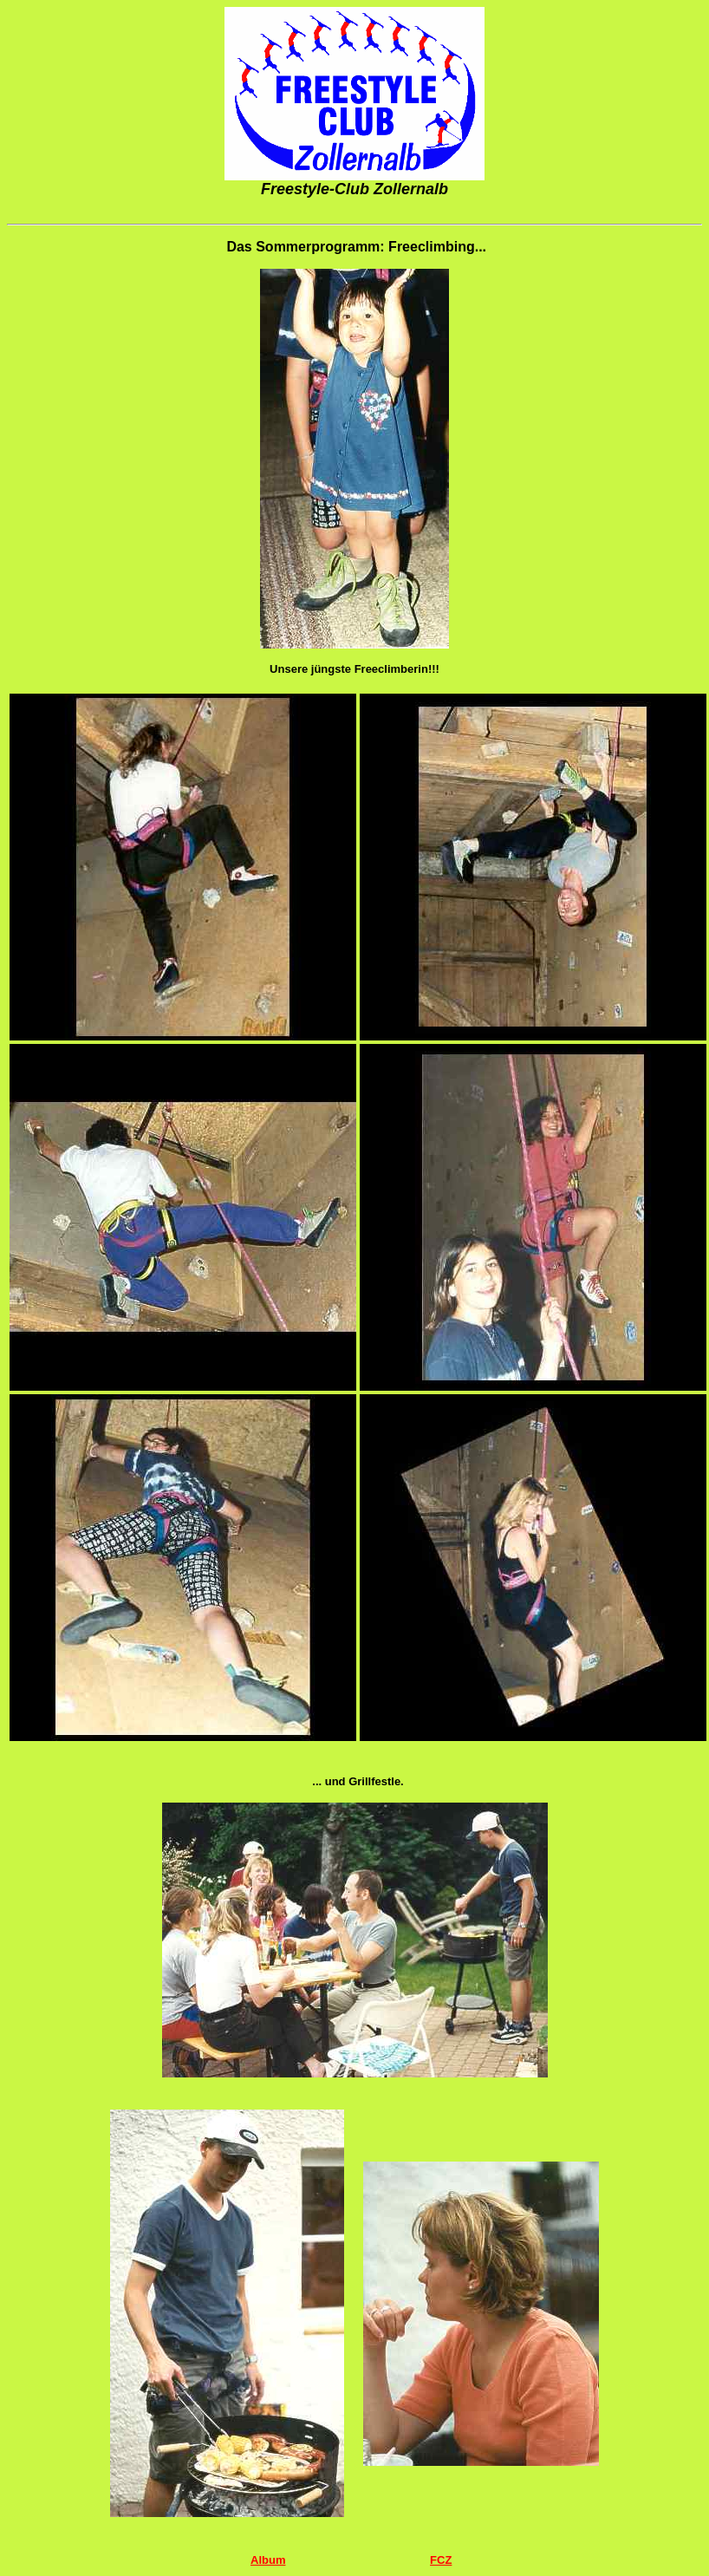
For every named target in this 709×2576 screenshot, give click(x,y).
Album (267, 2559)
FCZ (441, 2559)
